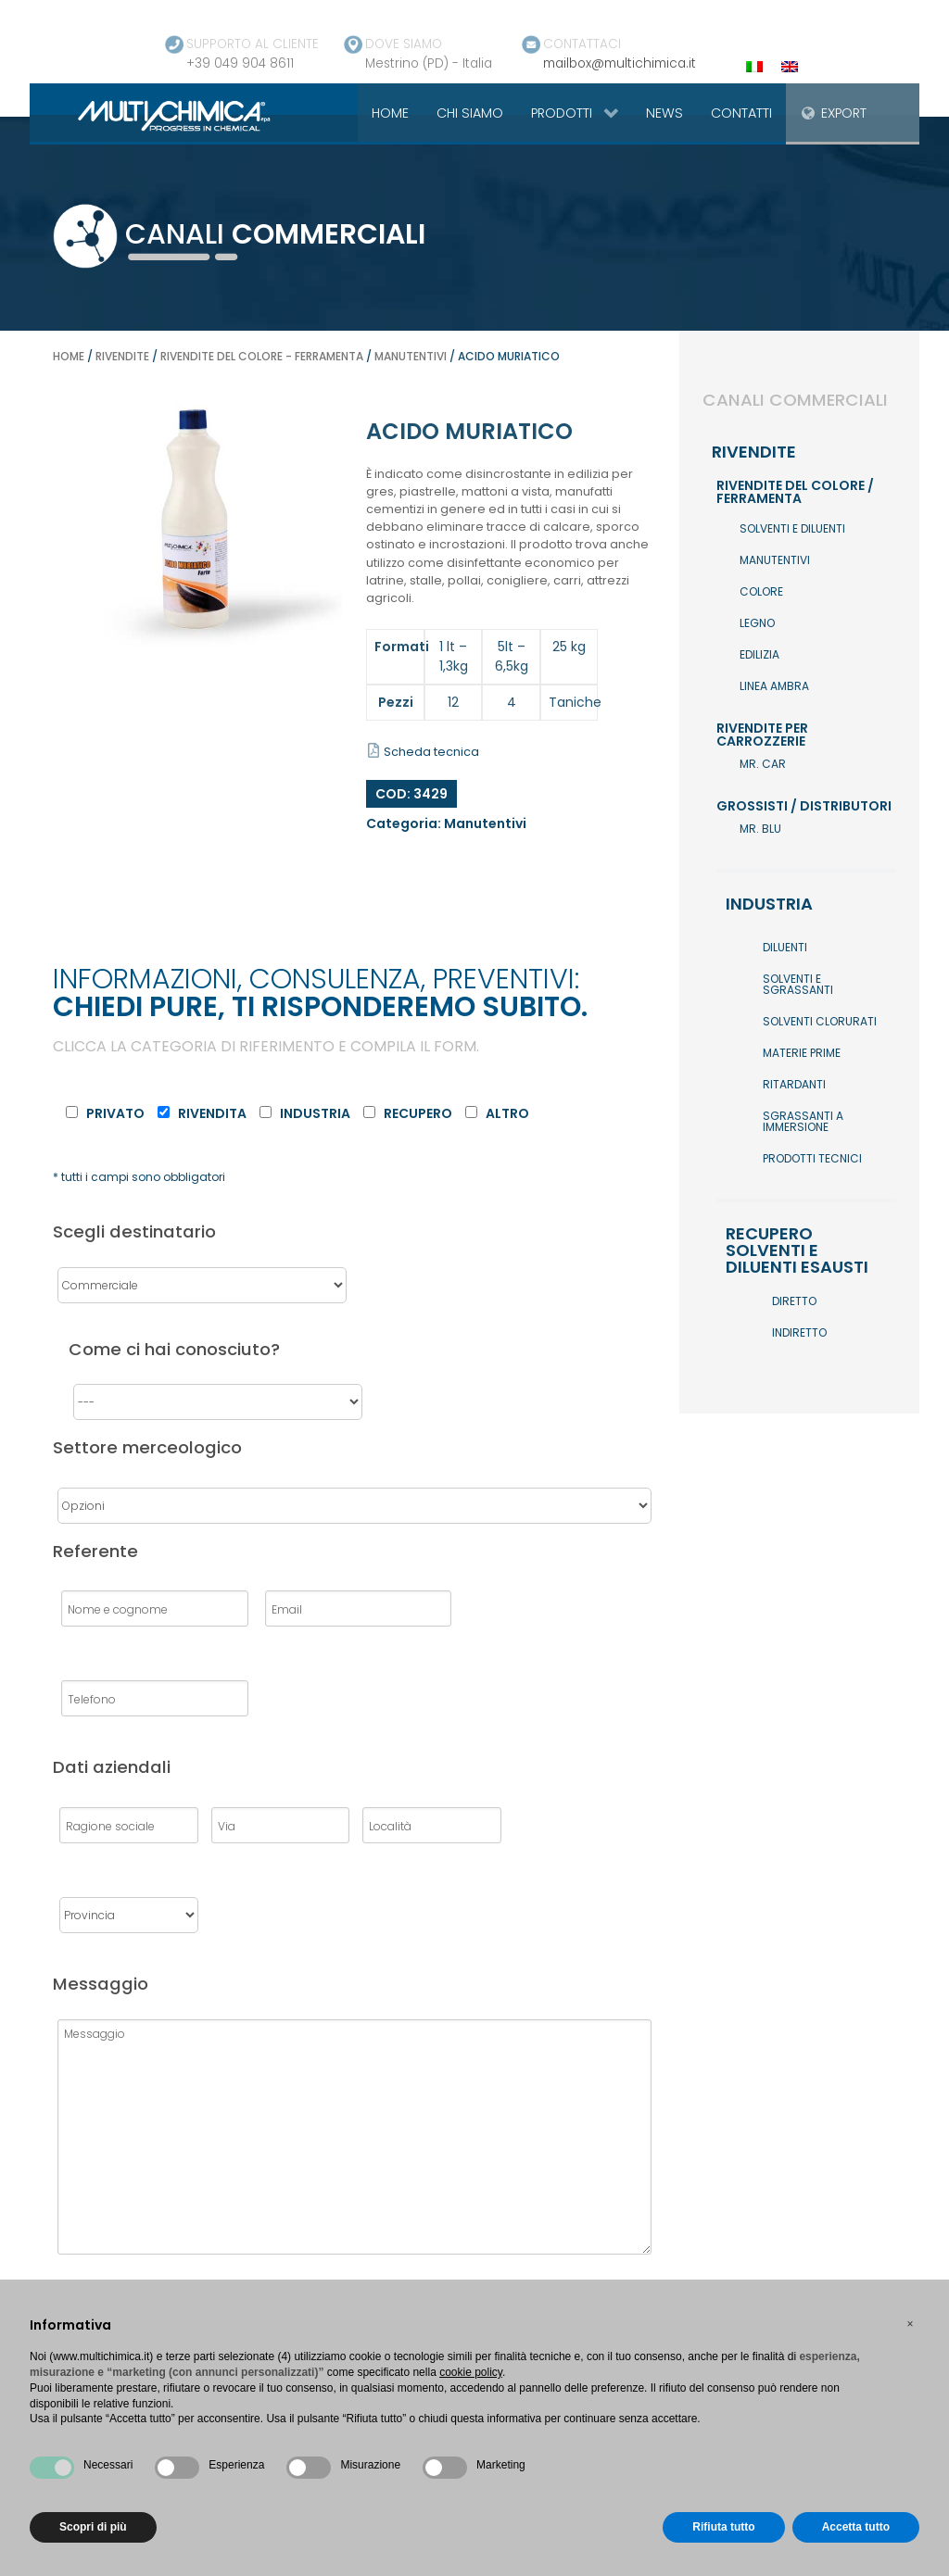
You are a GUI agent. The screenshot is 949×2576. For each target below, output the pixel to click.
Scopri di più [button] (93, 2526)
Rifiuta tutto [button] (723, 2526)
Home (68, 356)
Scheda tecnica (423, 752)
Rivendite (122, 356)
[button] (910, 2324)
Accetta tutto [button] (856, 2526)
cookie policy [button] (470, 2372)
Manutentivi (410, 356)
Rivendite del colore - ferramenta (261, 356)
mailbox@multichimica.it (619, 63)
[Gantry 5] (152, 114)
